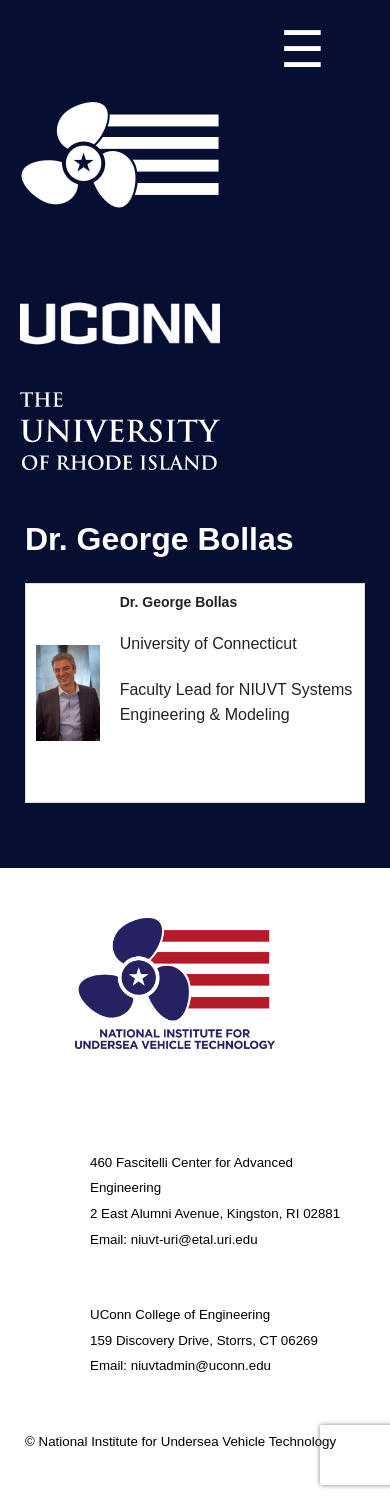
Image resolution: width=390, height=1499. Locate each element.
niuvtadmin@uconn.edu (201, 1365)
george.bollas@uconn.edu (213, 760)
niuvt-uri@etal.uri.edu (194, 1239)
